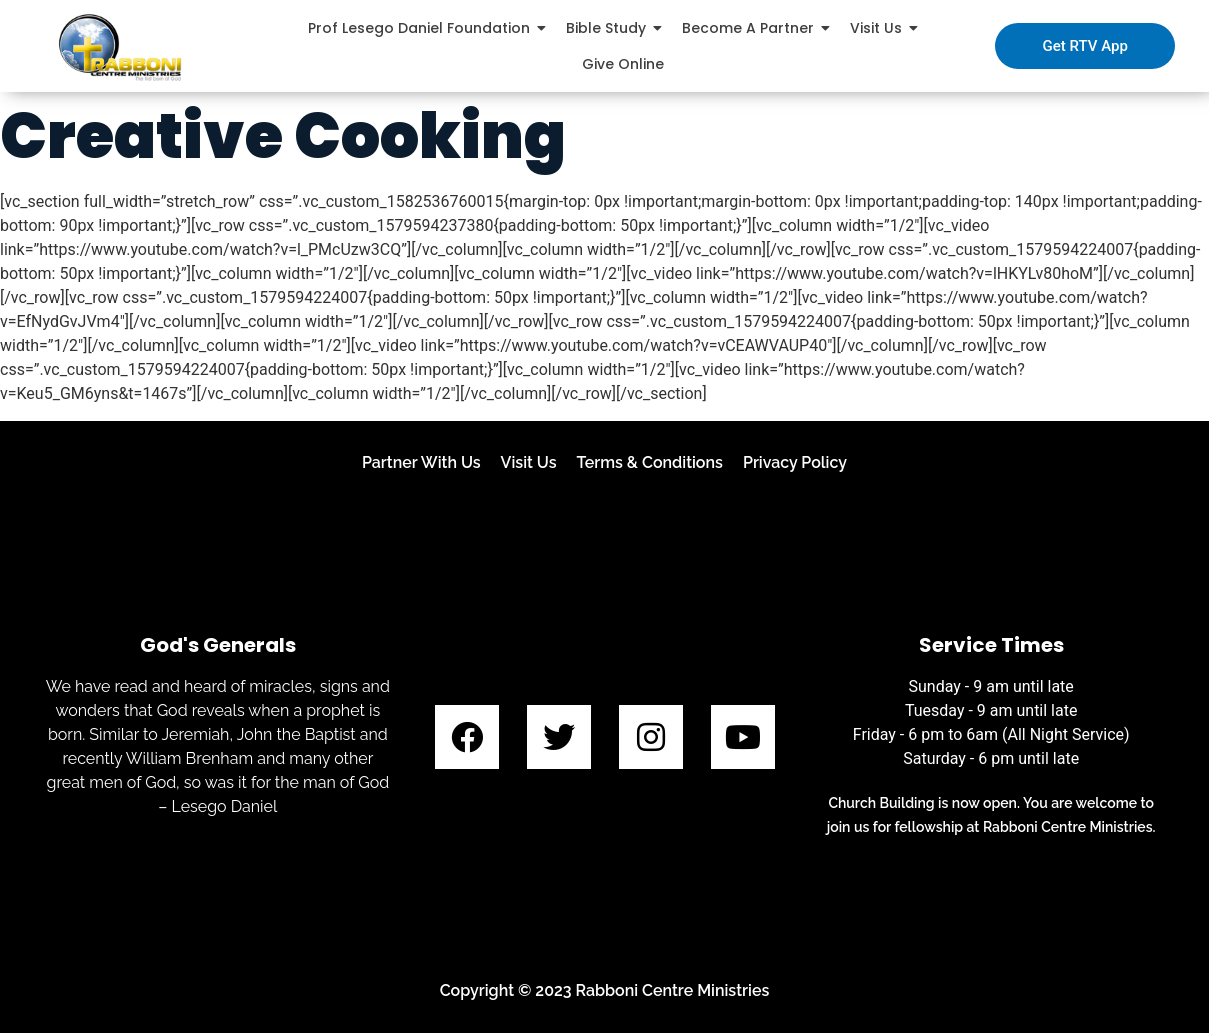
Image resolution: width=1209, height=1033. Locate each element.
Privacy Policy (795, 462)
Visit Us (529, 462)
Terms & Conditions (650, 462)
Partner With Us (421, 462)
